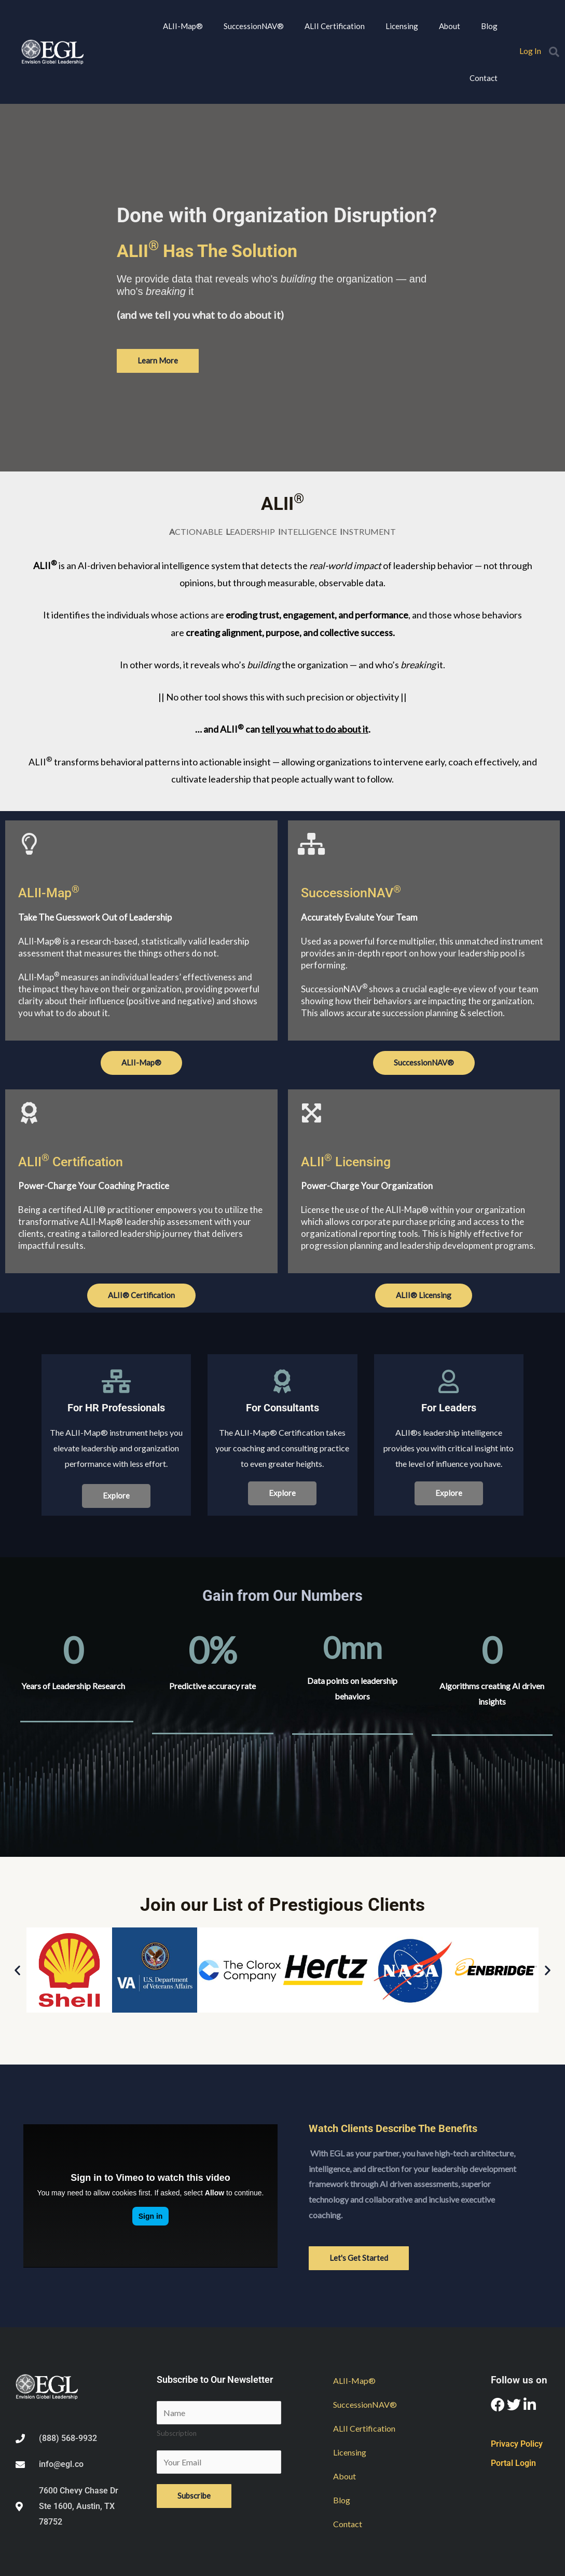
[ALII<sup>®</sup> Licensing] (312, 1113)
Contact (484, 78)
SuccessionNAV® (254, 26)
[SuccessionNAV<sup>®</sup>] (312, 844)
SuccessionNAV (351, 892)
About (449, 26)
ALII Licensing (346, 1161)
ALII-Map (48, 892)
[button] (554, 52)
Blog (489, 26)
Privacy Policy (517, 2444)
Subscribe (194, 2495)
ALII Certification (335, 26)
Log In (530, 51)
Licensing (401, 26)
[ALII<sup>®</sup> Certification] (29, 1113)
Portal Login (513, 2463)
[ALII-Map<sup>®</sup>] (29, 844)
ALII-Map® (183, 26)
